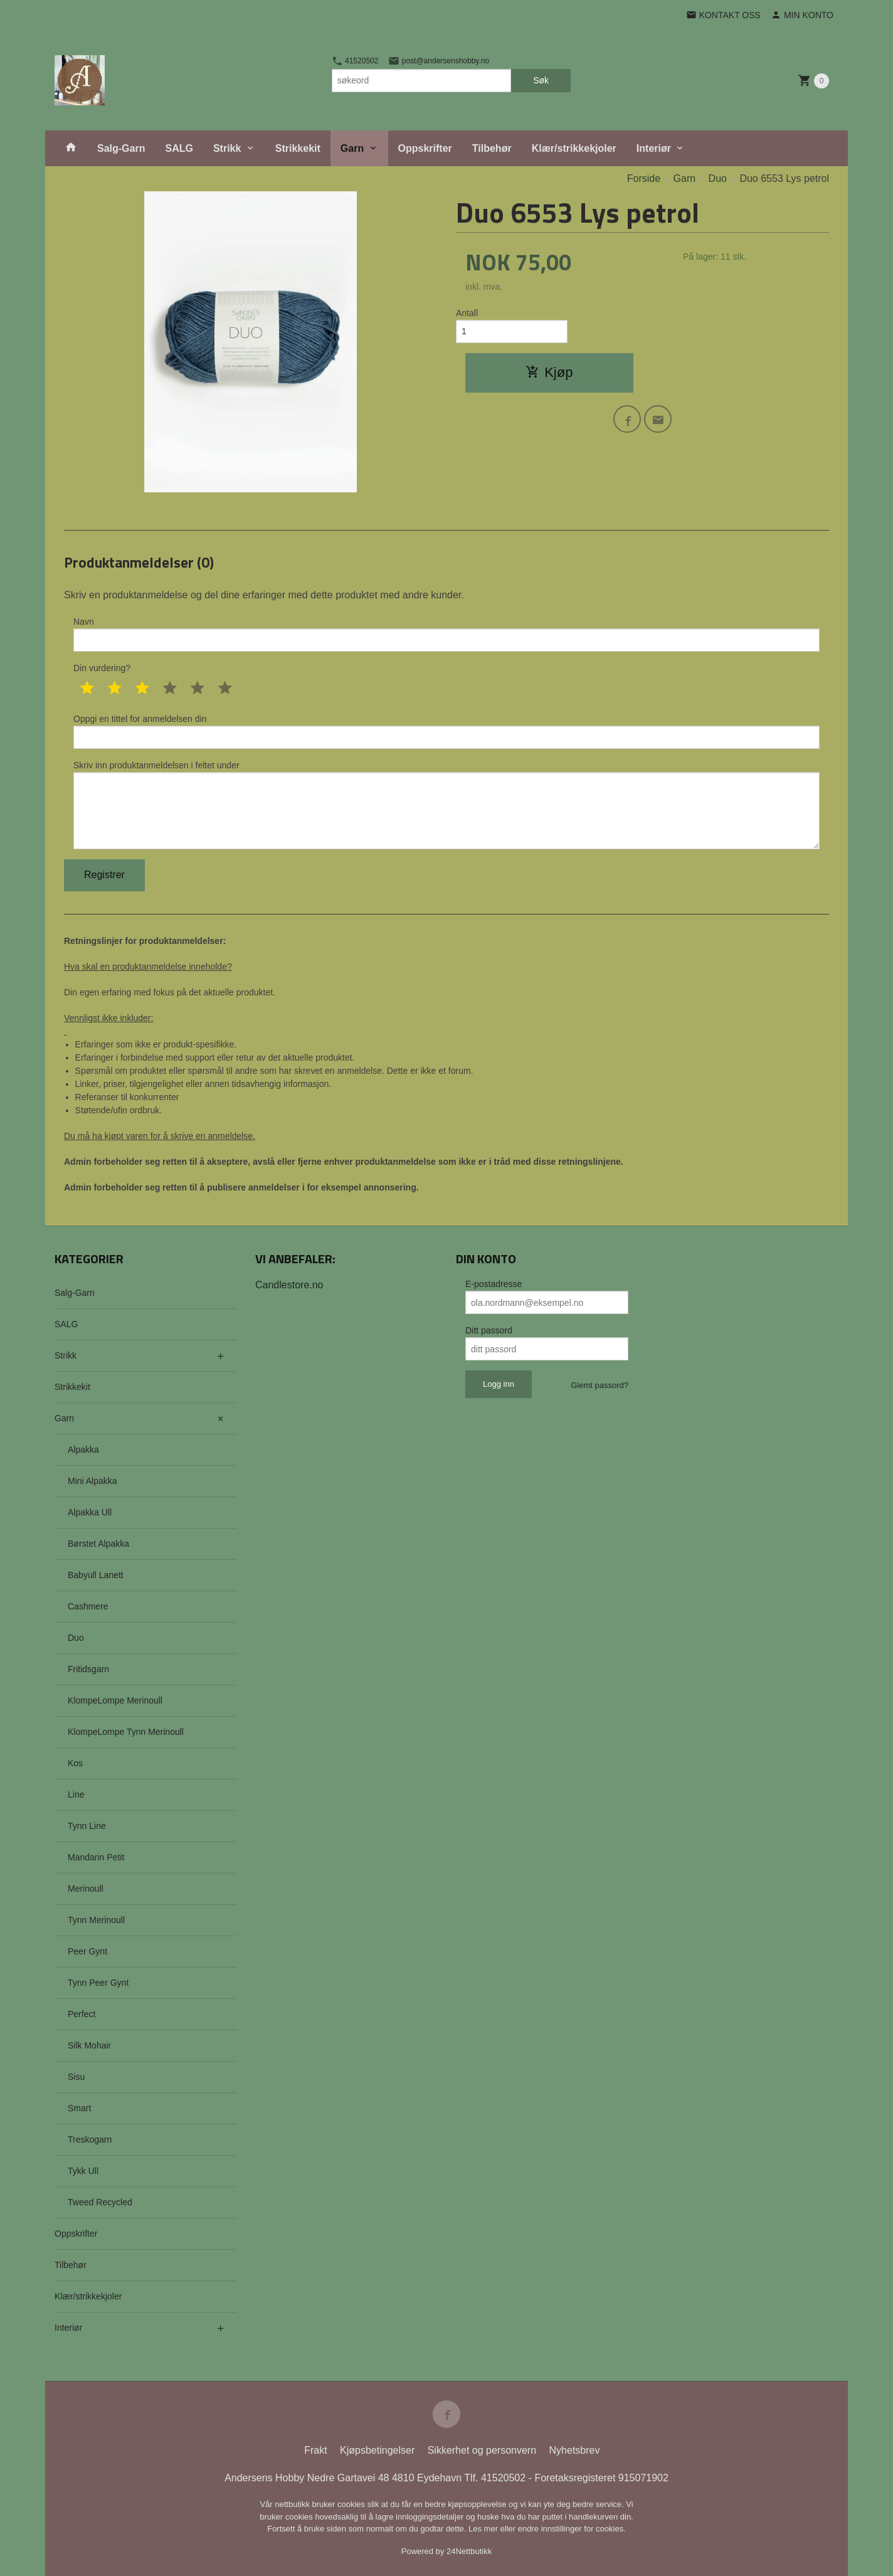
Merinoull (85, 1889)
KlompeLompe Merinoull (115, 1700)
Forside (643, 178)
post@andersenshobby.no (438, 60)
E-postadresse (493, 1284)
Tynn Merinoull (96, 1920)
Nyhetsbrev (574, 2450)
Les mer (484, 2528)
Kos (75, 1763)
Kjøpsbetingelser (377, 2450)
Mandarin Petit (96, 1857)
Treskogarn (90, 2139)
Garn (352, 148)
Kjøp (549, 372)
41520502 (355, 60)
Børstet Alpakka (98, 1544)
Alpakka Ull (90, 1512)
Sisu (76, 2077)
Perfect (81, 2014)
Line (76, 1794)
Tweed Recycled (100, 2202)
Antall (467, 313)
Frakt (315, 2450)
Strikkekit (297, 148)
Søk (541, 80)
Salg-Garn (121, 148)
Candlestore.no (289, 1285)
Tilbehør (492, 148)
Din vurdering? (101, 668)
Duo (76, 1638)
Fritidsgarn (88, 1669)
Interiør (654, 148)
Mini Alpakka (92, 1481)
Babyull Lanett (96, 1575)
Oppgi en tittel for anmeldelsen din (446, 731)
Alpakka (83, 1449)
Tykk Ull (83, 2171)
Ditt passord (488, 1330)
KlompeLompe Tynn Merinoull (126, 1732)
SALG (179, 148)
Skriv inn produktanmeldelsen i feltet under (446, 804)
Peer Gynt (87, 1951)
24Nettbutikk (469, 2551)
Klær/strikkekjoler (574, 148)
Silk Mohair (89, 2045)
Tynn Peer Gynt (98, 1983)
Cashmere (88, 1606)
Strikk (227, 148)
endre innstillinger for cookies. (572, 2528)
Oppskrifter (425, 148)
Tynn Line (87, 1826)
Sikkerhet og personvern (482, 2450)
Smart (79, 2108)
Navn (446, 634)
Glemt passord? (599, 1385)
